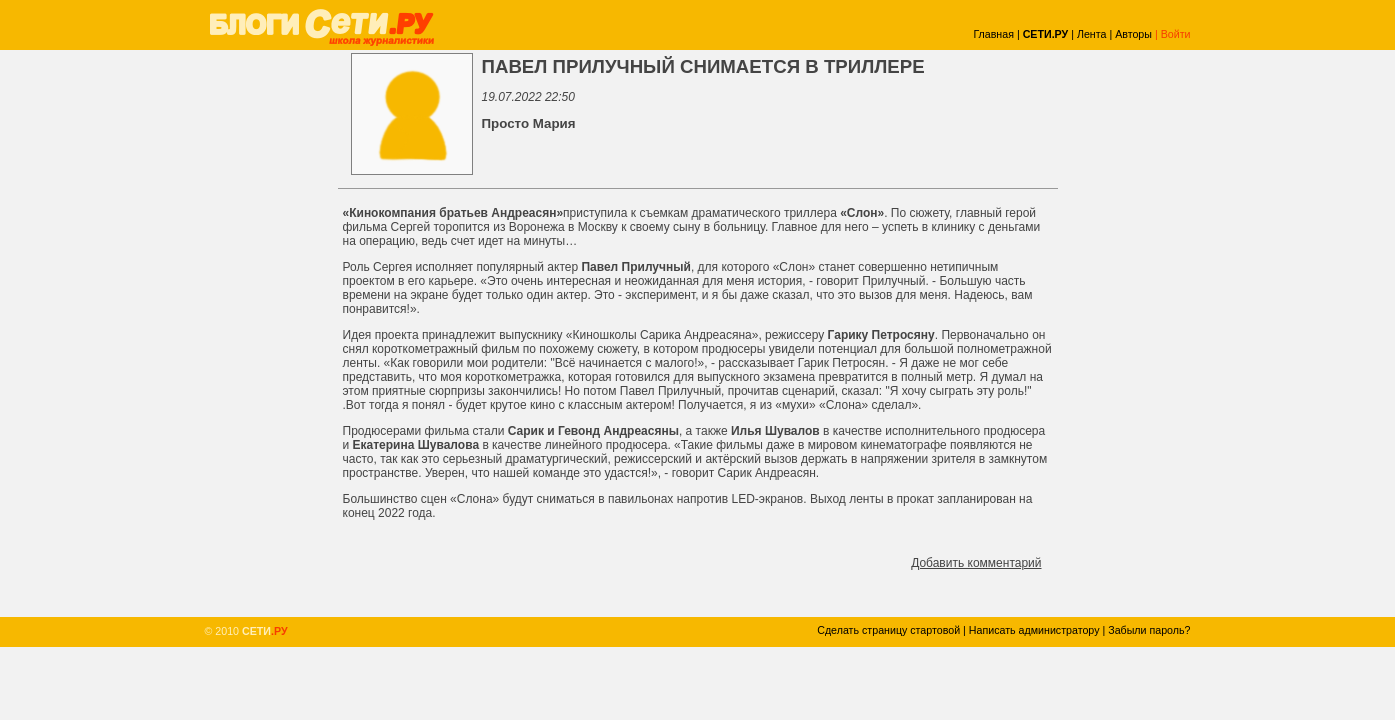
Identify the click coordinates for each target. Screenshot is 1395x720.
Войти (1176, 34)
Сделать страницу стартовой (888, 630)
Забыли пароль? (1149, 630)
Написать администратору (1034, 630)
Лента (1092, 34)
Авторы (1133, 34)
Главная (993, 34)
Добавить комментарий (976, 563)
